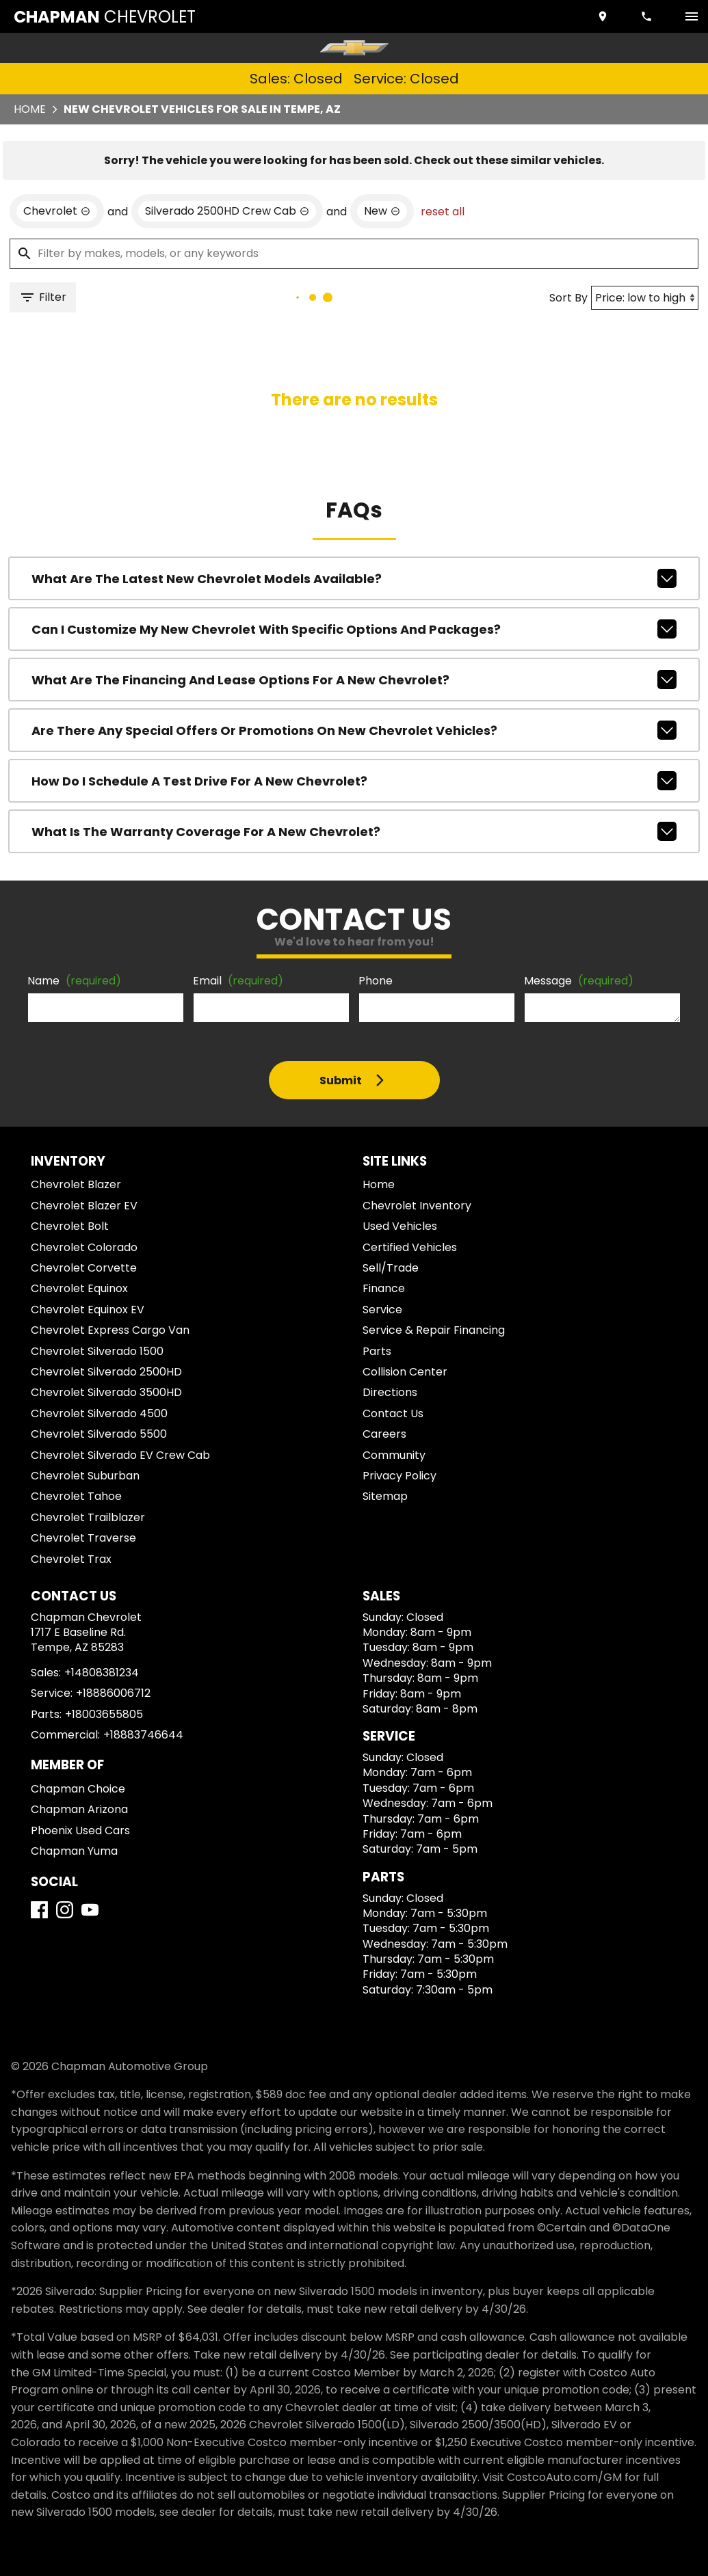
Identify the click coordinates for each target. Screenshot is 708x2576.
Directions (390, 1392)
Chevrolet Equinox (79, 1288)
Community (394, 1455)
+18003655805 (104, 1714)
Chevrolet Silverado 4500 (99, 1413)
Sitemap (385, 1496)
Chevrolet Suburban (85, 1476)
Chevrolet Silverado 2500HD (106, 1372)
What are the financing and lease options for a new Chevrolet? (354, 679)
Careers (384, 1434)
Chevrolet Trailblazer (88, 1517)
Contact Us (393, 1413)
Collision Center (405, 1372)
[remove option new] (382, 211)
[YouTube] (90, 1910)
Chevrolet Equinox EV (87, 1309)
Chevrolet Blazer (76, 1184)
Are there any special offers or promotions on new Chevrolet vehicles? (354, 730)
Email (238, 981)
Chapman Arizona (79, 1809)
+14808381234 (101, 1672)
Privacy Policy (399, 1476)
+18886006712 (113, 1693)
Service (382, 1309)
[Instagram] (64, 1910)
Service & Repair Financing (434, 1330)
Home (30, 109)
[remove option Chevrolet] (56, 211)
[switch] (691, 16)
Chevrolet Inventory (417, 1205)
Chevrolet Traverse (83, 1538)
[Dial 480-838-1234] (647, 16)
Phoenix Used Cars (80, 1830)
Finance (384, 1288)
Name (74, 981)
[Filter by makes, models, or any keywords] (354, 254)
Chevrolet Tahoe (76, 1496)
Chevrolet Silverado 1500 (97, 1351)
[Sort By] (644, 298)
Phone (375, 981)
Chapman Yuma (74, 1851)
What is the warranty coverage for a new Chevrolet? (354, 831)
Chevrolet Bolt (70, 1226)
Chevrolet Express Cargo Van (110, 1330)
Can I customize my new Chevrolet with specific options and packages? (354, 629)
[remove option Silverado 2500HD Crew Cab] (227, 211)
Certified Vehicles (410, 1247)
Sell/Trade (391, 1268)
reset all (442, 211)
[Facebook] (39, 1910)
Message (578, 981)
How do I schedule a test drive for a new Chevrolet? (354, 780)
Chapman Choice (78, 1789)
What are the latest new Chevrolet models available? (354, 578)
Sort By (568, 298)
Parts (377, 1351)
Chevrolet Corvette (84, 1268)
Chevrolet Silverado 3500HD (106, 1392)
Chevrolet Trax (71, 1559)
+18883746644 (143, 1735)
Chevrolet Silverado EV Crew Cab (120, 1455)
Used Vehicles (400, 1226)
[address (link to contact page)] (604, 16)
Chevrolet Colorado (84, 1247)
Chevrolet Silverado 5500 (99, 1434)
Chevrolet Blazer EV (84, 1205)
